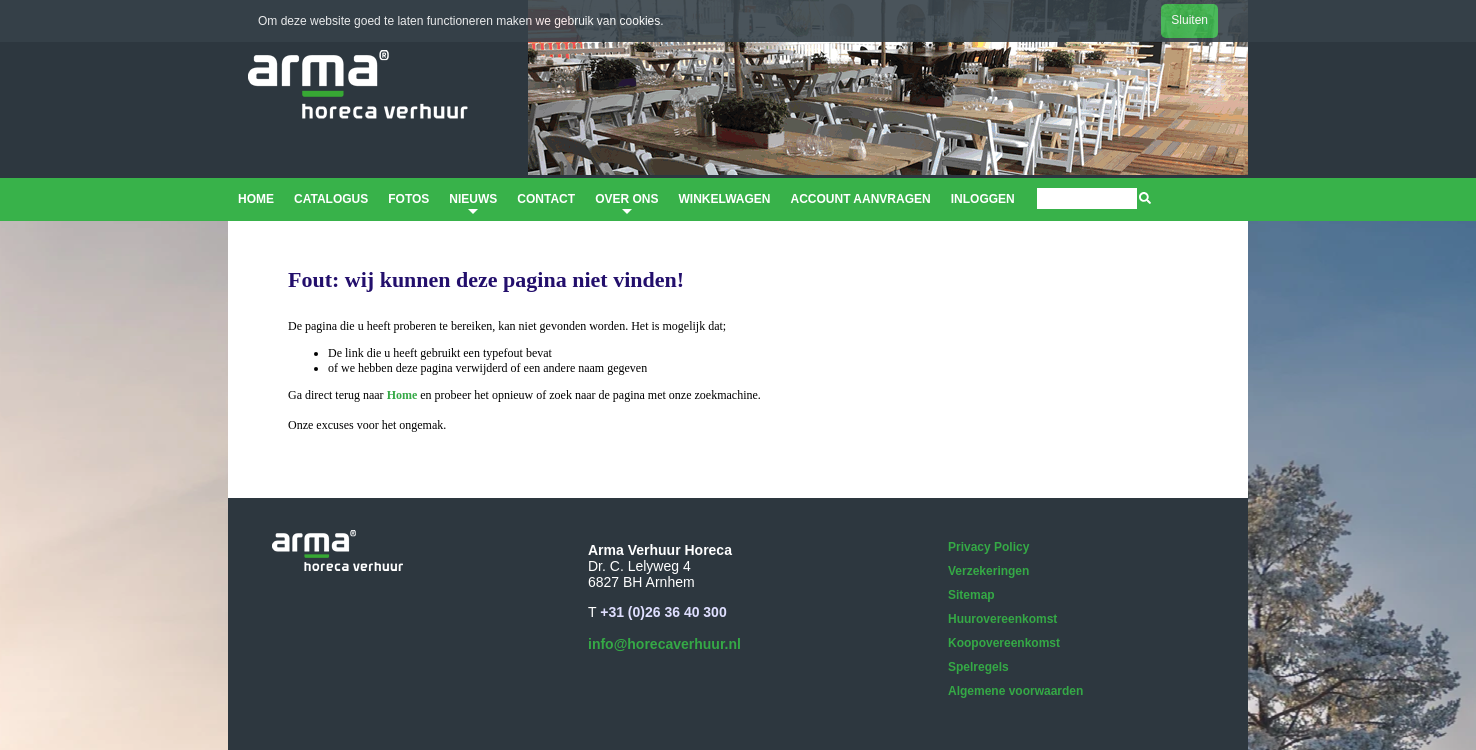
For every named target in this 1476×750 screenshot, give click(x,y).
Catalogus (331, 199)
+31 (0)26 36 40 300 (663, 612)
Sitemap (971, 595)
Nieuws (473, 205)
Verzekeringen (988, 571)
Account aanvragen (860, 199)
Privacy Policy (988, 547)
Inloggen (983, 199)
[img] (1145, 198)
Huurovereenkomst (1002, 619)
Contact (546, 199)
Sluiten (1189, 20)
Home (256, 199)
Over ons (626, 205)
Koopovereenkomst (1004, 643)
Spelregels (978, 667)
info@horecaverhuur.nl (664, 644)
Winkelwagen (724, 199)
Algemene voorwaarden (1015, 691)
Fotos (408, 199)
